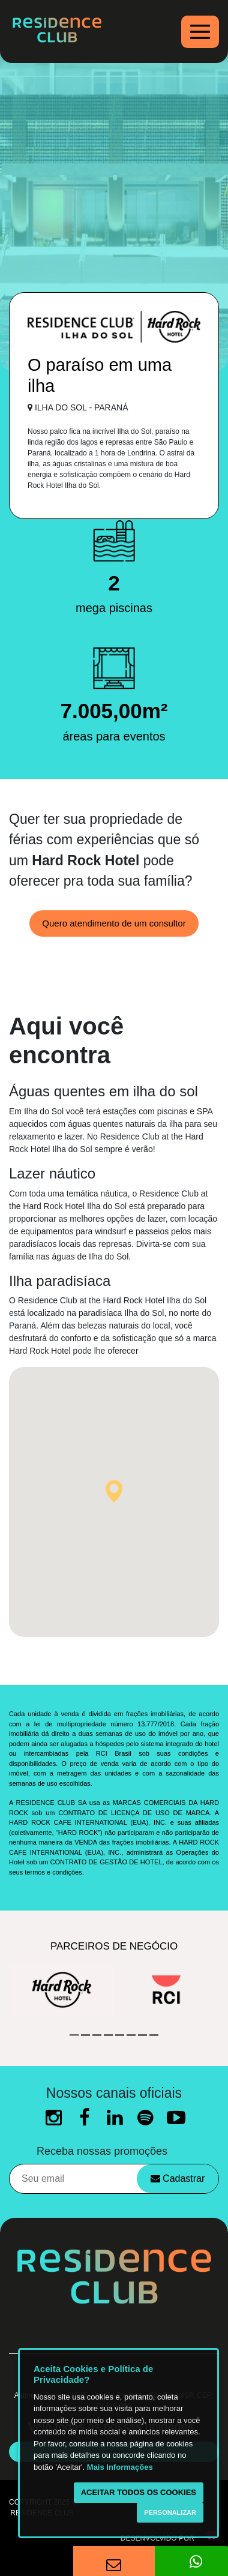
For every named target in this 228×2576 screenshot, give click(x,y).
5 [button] (119, 2035)
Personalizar (170, 2512)
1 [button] (74, 2035)
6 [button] (131, 2035)
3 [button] (96, 2035)
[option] (61, 1990)
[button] (114, 1491)
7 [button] (142, 2035)
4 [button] (108, 2035)
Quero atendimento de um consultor (113, 923)
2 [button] (85, 2035)
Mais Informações (120, 2467)
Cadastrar (178, 2178)
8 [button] (153, 2035)
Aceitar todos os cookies (138, 2492)
